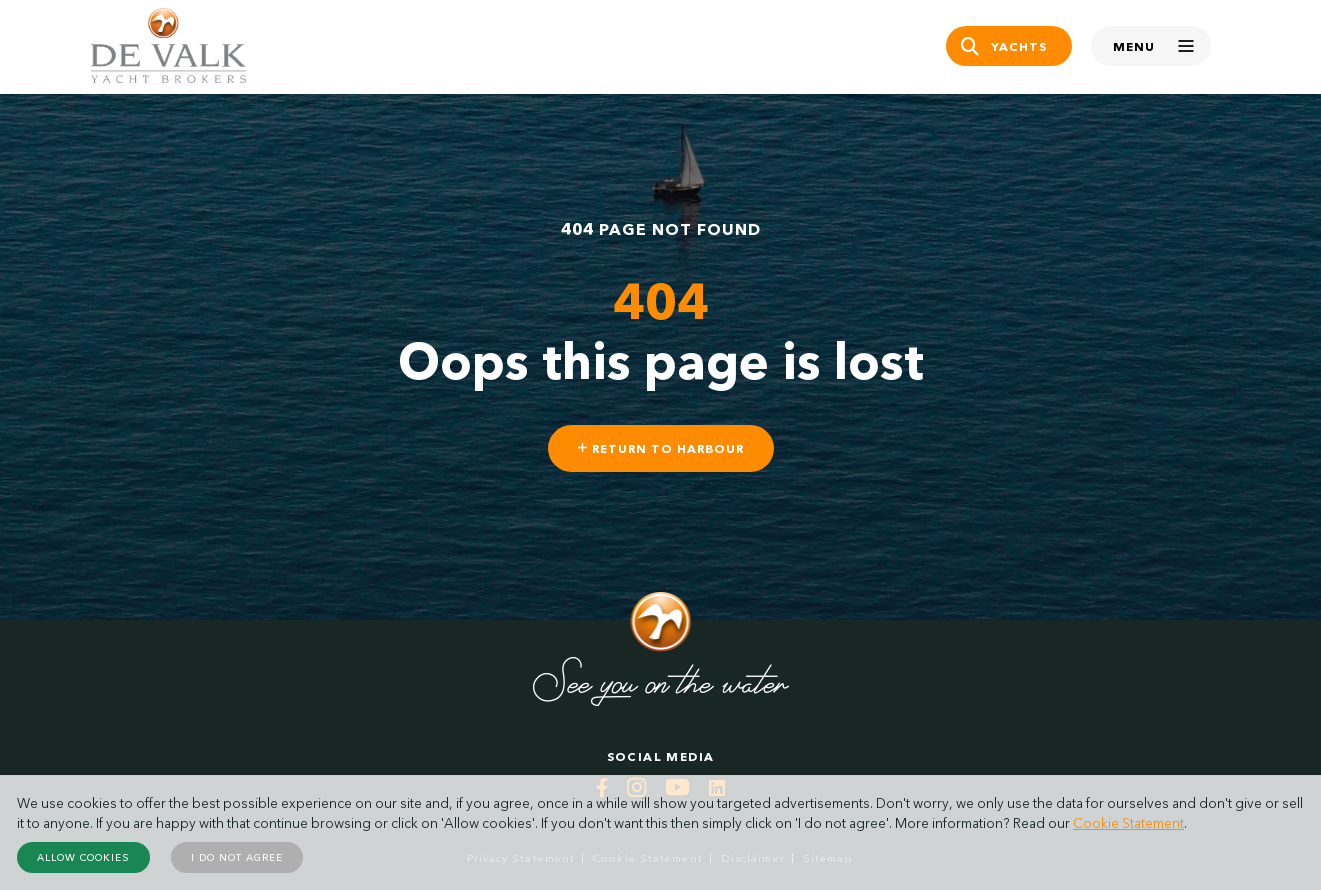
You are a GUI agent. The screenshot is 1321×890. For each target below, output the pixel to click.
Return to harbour (661, 448)
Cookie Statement (1128, 823)
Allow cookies (83, 857)
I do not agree (237, 857)
